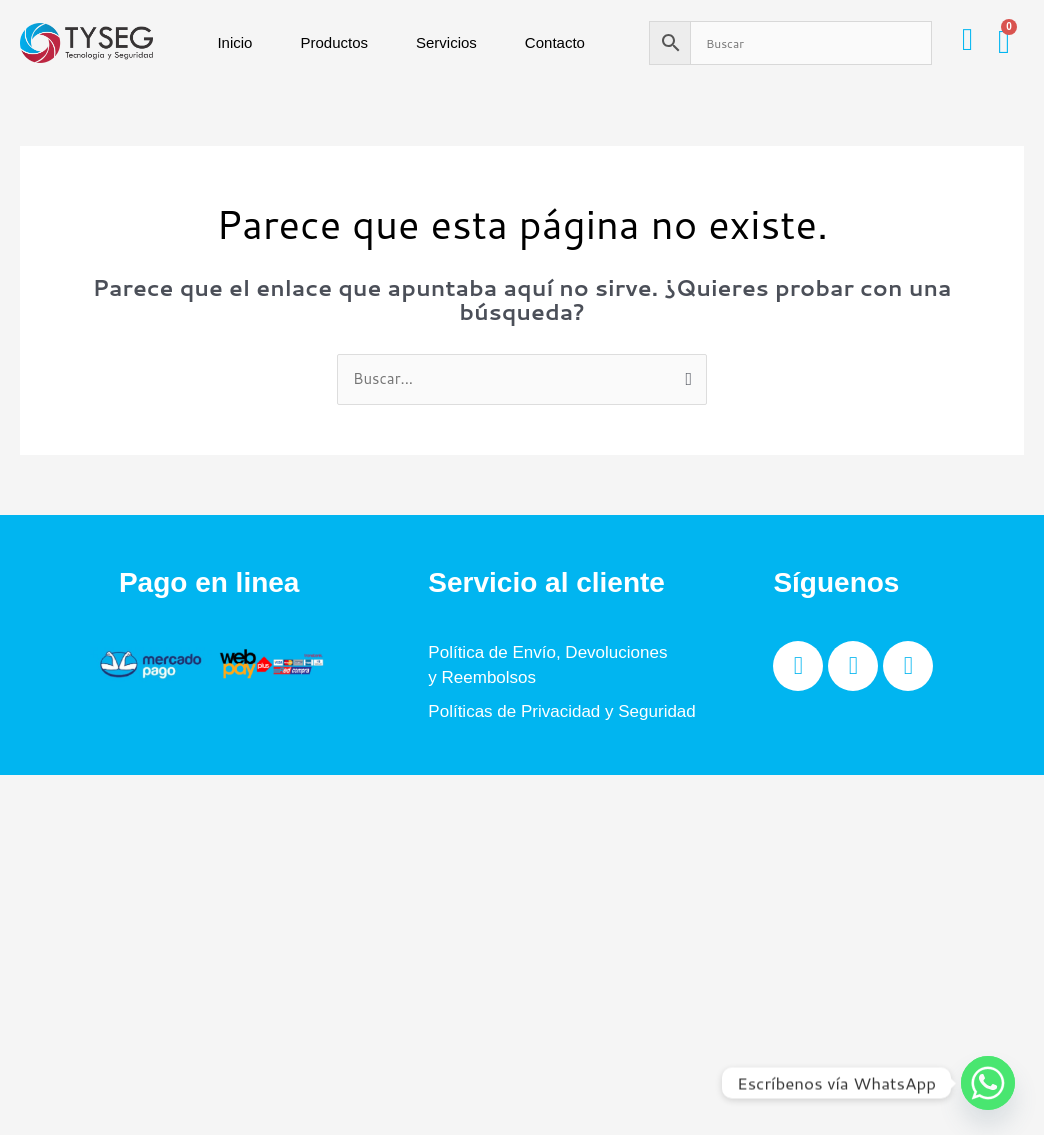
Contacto (555, 42)
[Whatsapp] (988, 1083)
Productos (334, 42)
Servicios (446, 42)
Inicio (234, 42)
